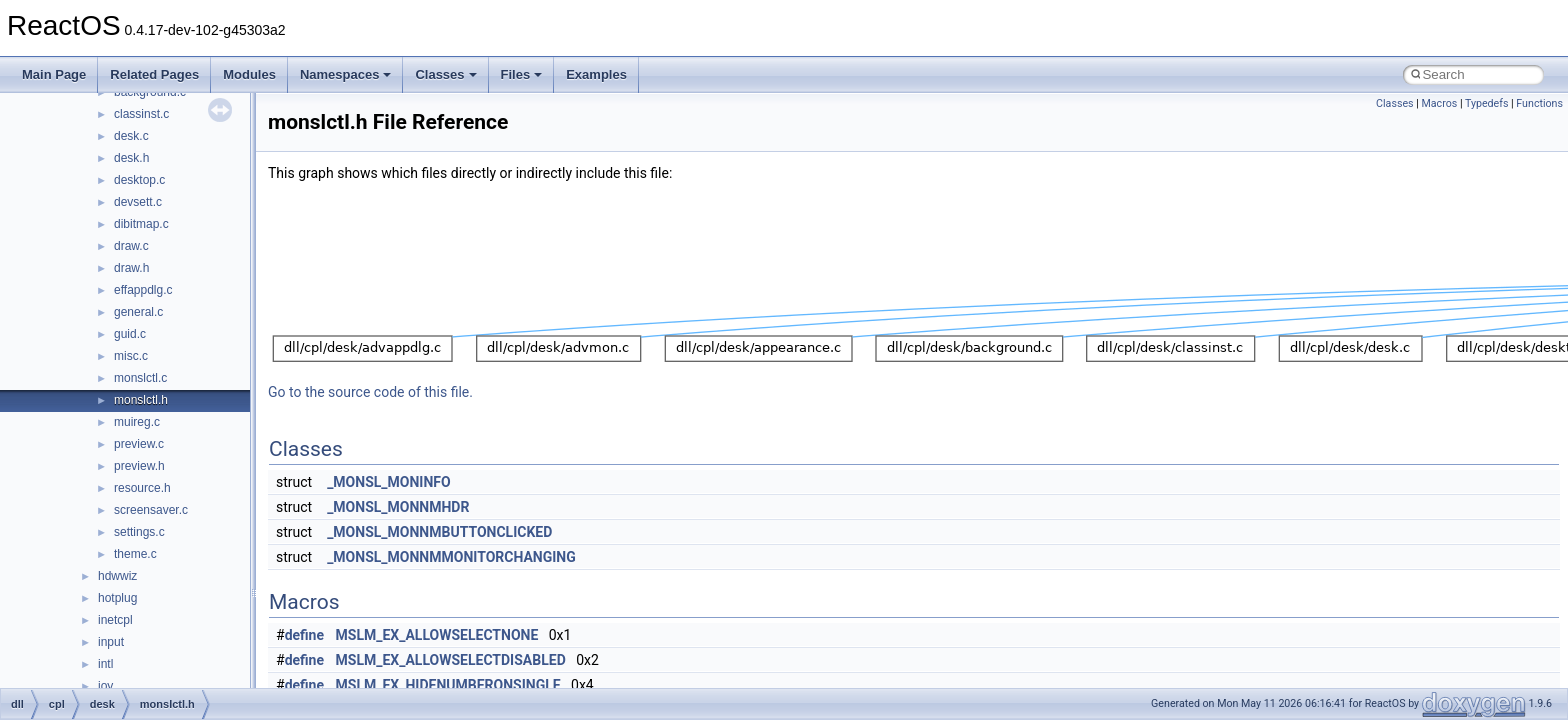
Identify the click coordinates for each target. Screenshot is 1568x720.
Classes (445, 74)
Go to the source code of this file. (370, 392)
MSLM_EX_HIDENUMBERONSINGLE (448, 685)
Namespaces (346, 74)
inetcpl (115, 620)
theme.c (135, 554)
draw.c (131, 246)
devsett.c (138, 202)
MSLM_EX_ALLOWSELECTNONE (437, 635)
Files (522, 74)
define (304, 635)
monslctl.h (141, 400)
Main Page (54, 74)
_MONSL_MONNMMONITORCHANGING (451, 557)
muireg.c (137, 422)
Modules (249, 74)
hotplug (117, 598)
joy (105, 686)
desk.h (131, 158)
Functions (1539, 103)
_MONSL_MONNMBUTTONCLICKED (439, 532)
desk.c (131, 136)
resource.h (142, 488)
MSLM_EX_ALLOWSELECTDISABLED (451, 660)
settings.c (139, 532)
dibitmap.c (141, 224)
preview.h (139, 466)
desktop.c (139, 180)
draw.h (131, 268)
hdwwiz (117, 576)
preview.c (139, 444)
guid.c (130, 334)
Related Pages (154, 74)
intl (105, 664)
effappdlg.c (143, 290)
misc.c (131, 356)
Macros (1439, 103)
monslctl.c (140, 378)
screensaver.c (151, 510)
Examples (596, 74)
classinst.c (141, 114)
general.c (138, 312)
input (111, 642)
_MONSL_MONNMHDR (398, 507)
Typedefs (1487, 103)
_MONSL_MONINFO (389, 482)
